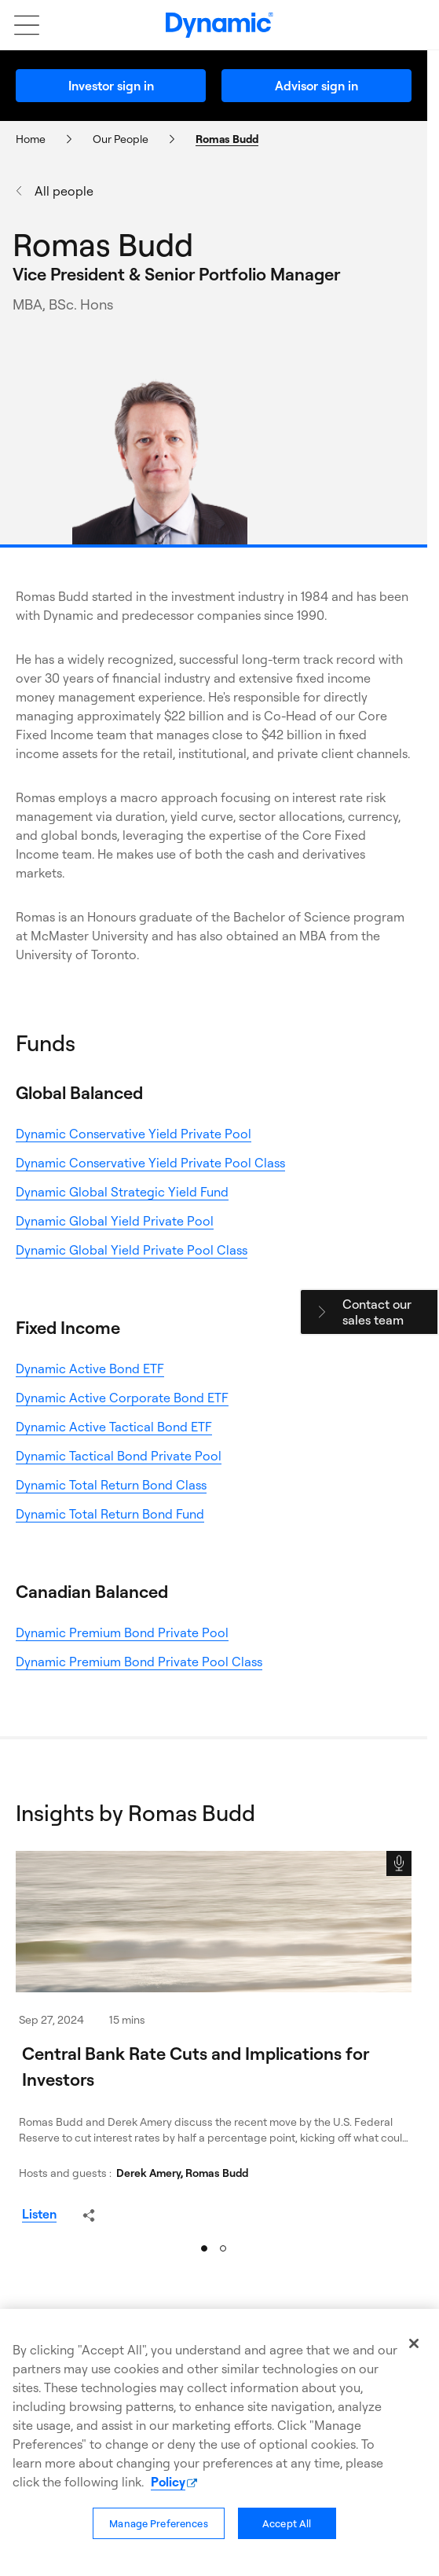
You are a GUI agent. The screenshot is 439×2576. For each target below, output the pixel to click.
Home (31, 138)
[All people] (176, 190)
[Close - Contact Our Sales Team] (322, 1312)
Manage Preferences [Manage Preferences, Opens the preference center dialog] (158, 2523)
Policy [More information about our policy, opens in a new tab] (168, 2482)
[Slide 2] (223, 2248)
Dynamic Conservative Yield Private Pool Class (150, 1163)
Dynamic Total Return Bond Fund (110, 1514)
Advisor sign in (316, 85)
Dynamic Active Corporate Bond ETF (122, 1397)
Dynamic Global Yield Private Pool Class (131, 1250)
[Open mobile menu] (18, 25)
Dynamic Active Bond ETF (90, 1368)
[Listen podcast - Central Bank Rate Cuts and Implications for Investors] (39, 2214)
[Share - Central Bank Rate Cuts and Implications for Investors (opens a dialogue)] (89, 2215)
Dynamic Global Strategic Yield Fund (122, 1192)
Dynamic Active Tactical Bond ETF (114, 1427)
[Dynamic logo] (219, 25)
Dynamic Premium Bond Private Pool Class (139, 1661)
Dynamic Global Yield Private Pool (115, 1221)
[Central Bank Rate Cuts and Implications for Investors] (214, 1921)
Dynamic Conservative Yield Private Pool (133, 1133)
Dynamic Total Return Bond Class (111, 1485)
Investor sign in (111, 85)
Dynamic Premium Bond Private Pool (122, 1632)
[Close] (414, 2343)
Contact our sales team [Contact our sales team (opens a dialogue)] (377, 1312)
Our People (120, 138)
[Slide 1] (204, 2248)
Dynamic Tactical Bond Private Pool (118, 1456)
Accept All (286, 2523)
